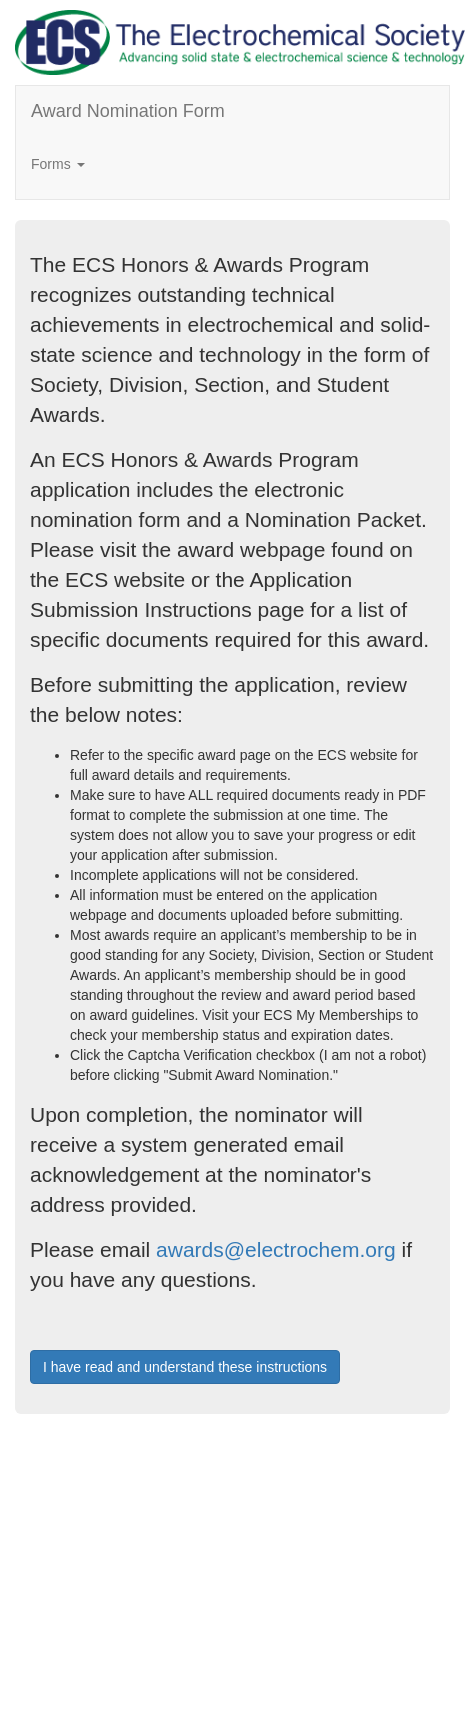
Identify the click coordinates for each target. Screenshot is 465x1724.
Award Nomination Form (128, 111)
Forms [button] (58, 164)
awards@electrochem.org (276, 1249)
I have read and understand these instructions (185, 1367)
